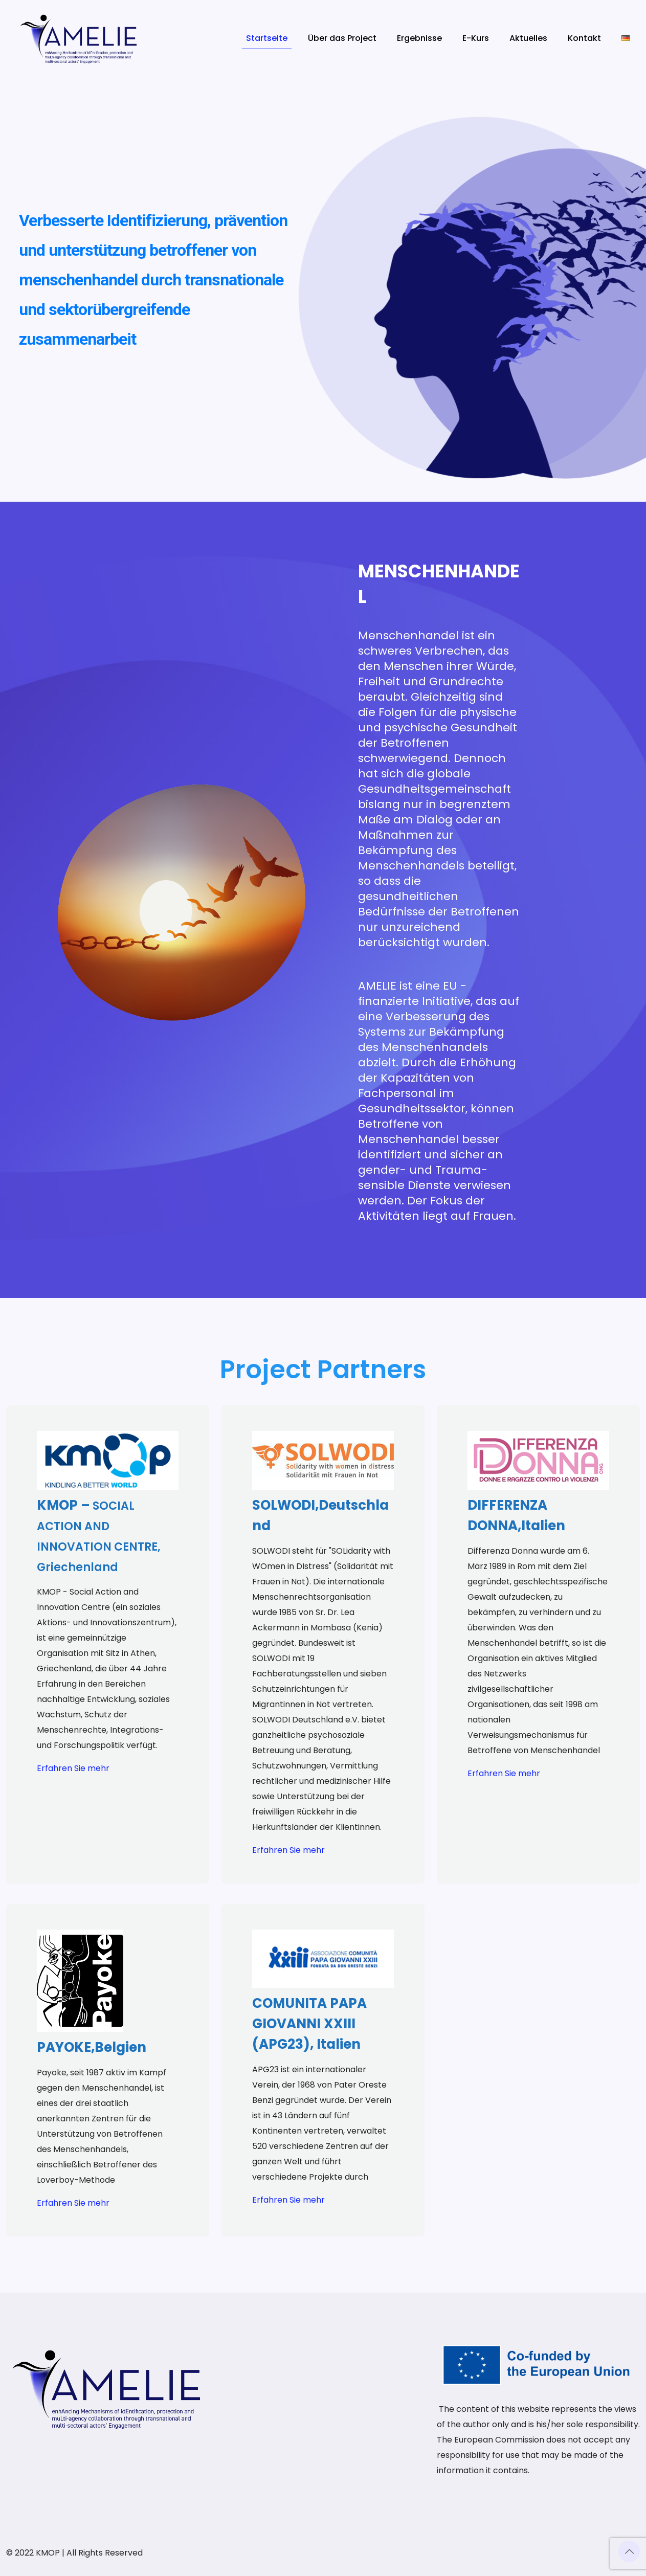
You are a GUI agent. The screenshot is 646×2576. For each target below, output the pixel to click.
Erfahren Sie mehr (73, 1768)
